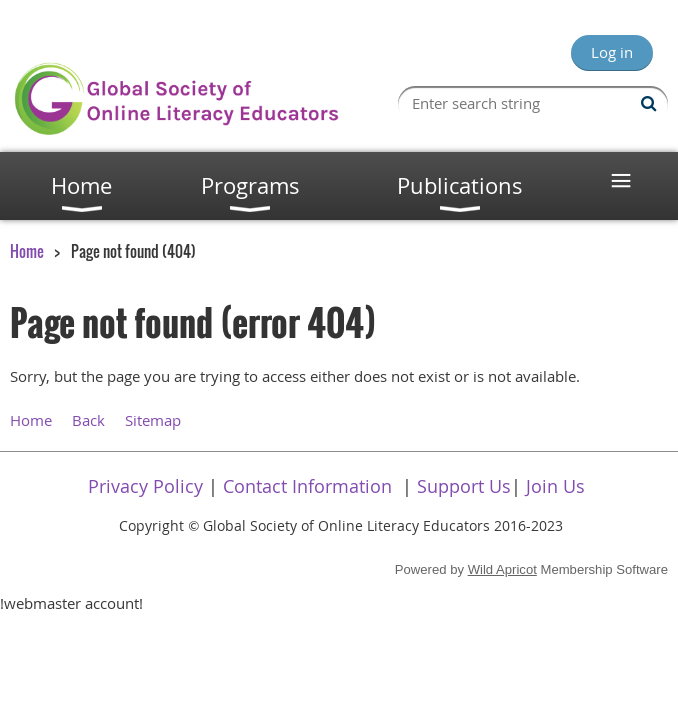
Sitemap (153, 420)
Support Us (464, 486)
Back (88, 420)
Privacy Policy (145, 486)
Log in (612, 52)
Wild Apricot (502, 569)
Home (27, 251)
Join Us (555, 486)
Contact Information (307, 486)
